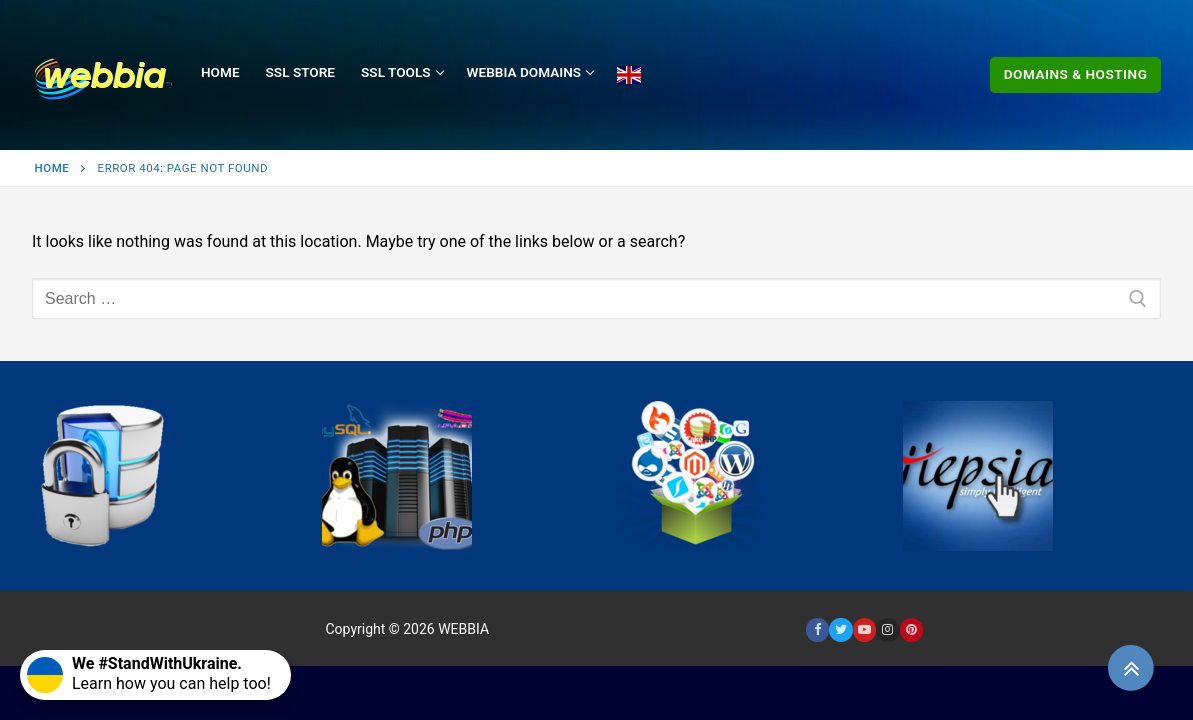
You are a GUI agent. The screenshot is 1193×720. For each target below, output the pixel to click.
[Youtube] (864, 629)
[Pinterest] (911, 629)
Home (52, 168)
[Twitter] (840, 629)
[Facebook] (817, 629)
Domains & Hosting (1076, 74)
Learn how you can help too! (149, 673)
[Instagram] (887, 629)
